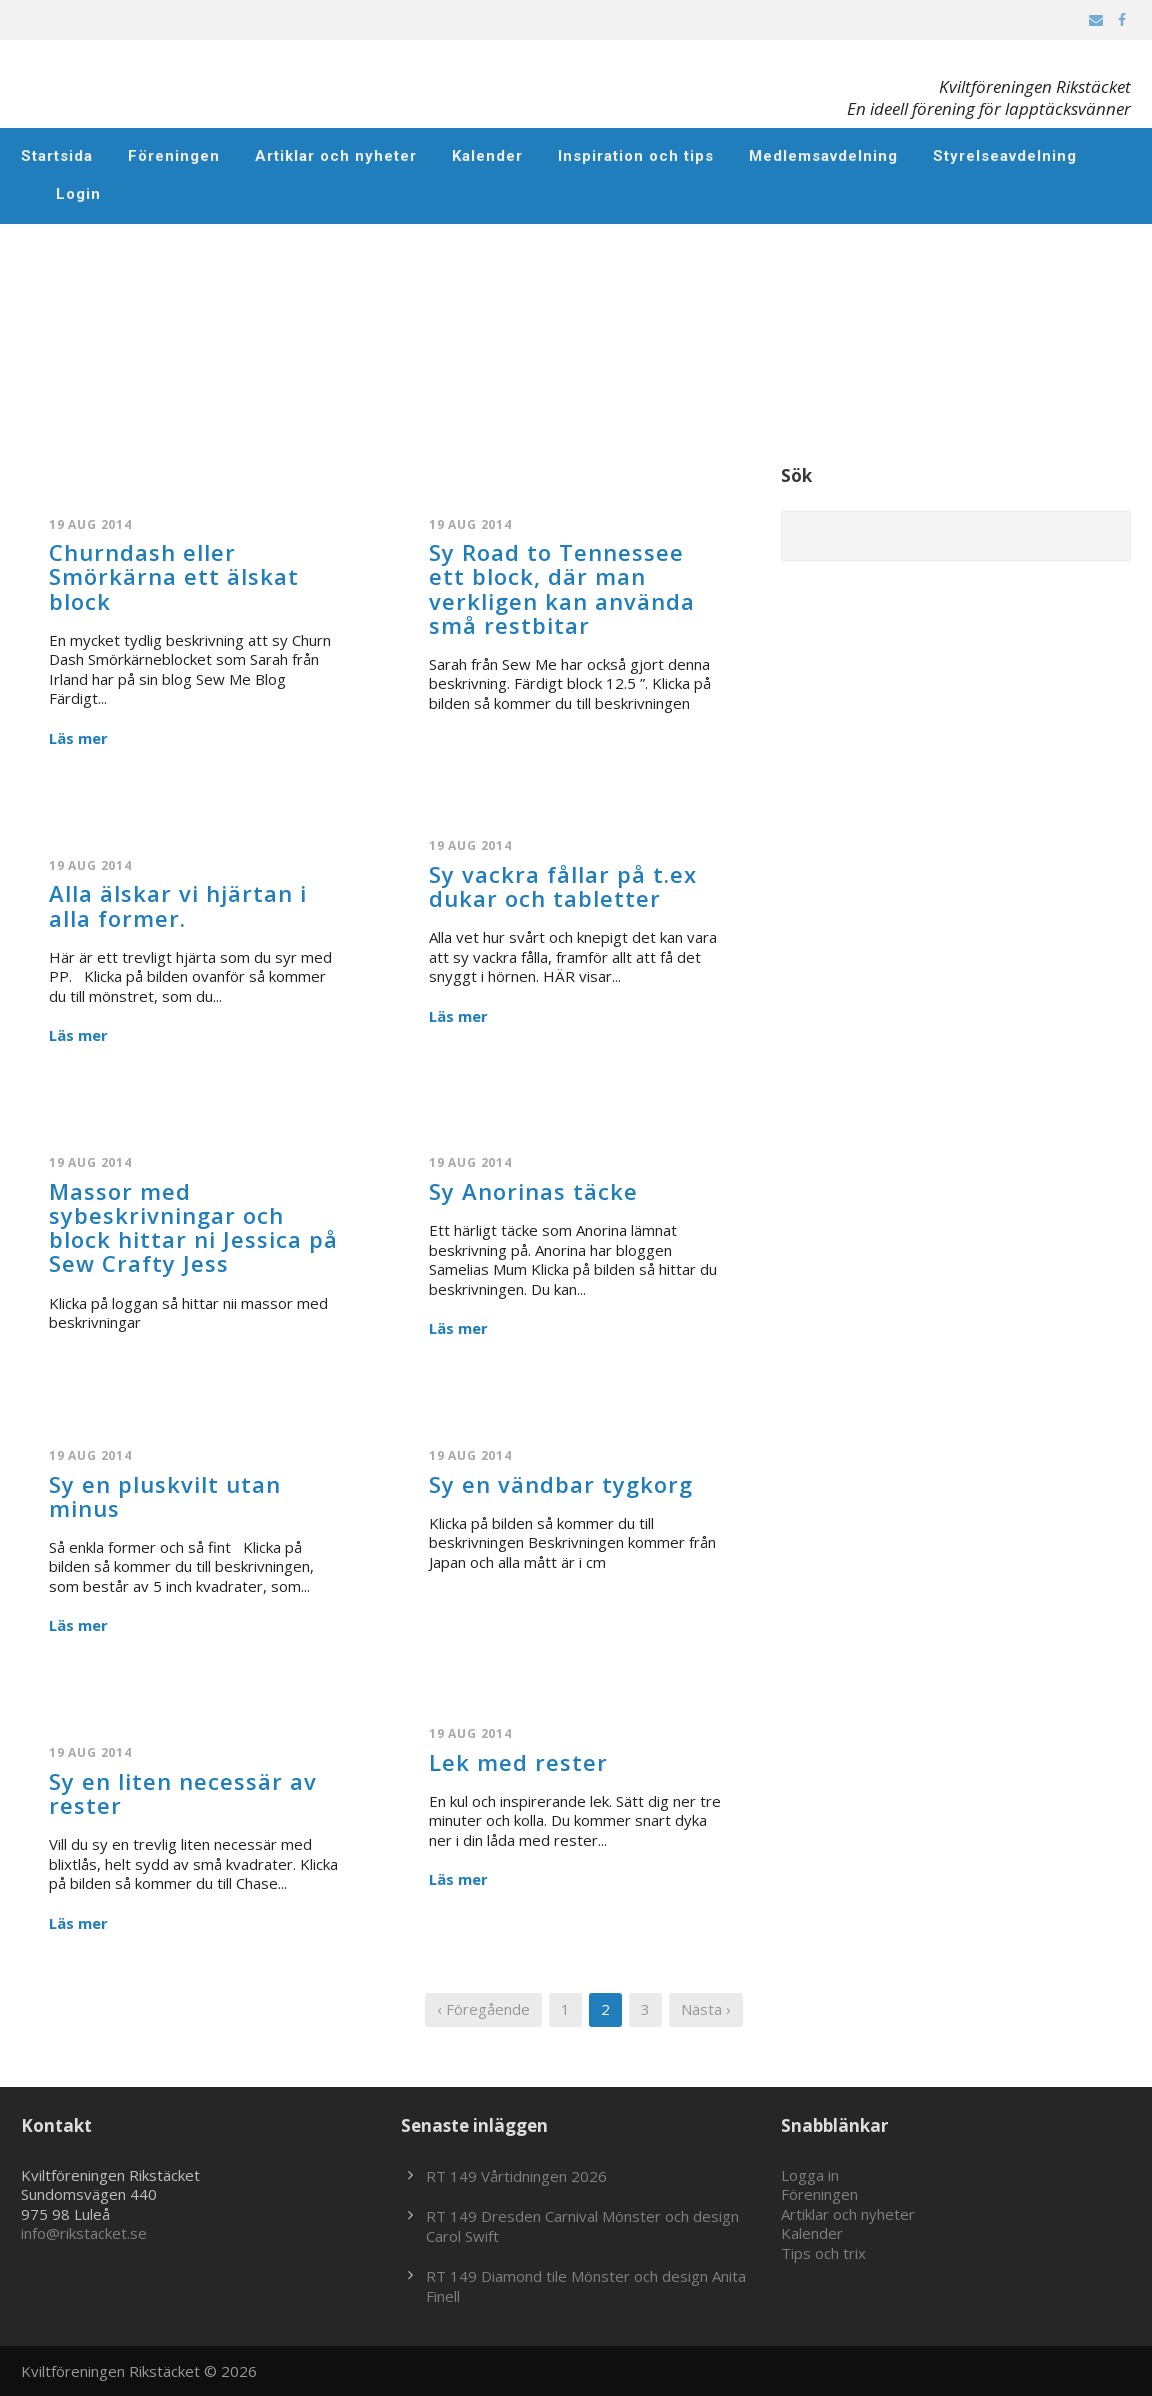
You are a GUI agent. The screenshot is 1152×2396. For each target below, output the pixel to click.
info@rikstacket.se (84, 2233)
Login (78, 194)
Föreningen (174, 156)
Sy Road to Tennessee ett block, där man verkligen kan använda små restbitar (562, 588)
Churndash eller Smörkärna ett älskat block (174, 576)
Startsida (57, 156)
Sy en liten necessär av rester (183, 1793)
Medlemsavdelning (823, 156)
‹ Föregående (483, 2009)
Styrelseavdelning (1005, 156)
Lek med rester (518, 1762)
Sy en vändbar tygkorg (561, 1484)
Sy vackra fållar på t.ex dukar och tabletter (563, 886)
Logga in (810, 2175)
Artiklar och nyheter (336, 156)
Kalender (487, 156)
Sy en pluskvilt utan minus (165, 1496)
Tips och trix (823, 2253)
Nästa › (706, 2009)
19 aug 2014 (90, 524)
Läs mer (78, 738)
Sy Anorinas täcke (533, 1191)
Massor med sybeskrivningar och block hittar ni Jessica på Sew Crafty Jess (193, 1227)
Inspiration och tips (636, 156)
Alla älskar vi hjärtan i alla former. (178, 905)
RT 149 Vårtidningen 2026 (516, 2176)
